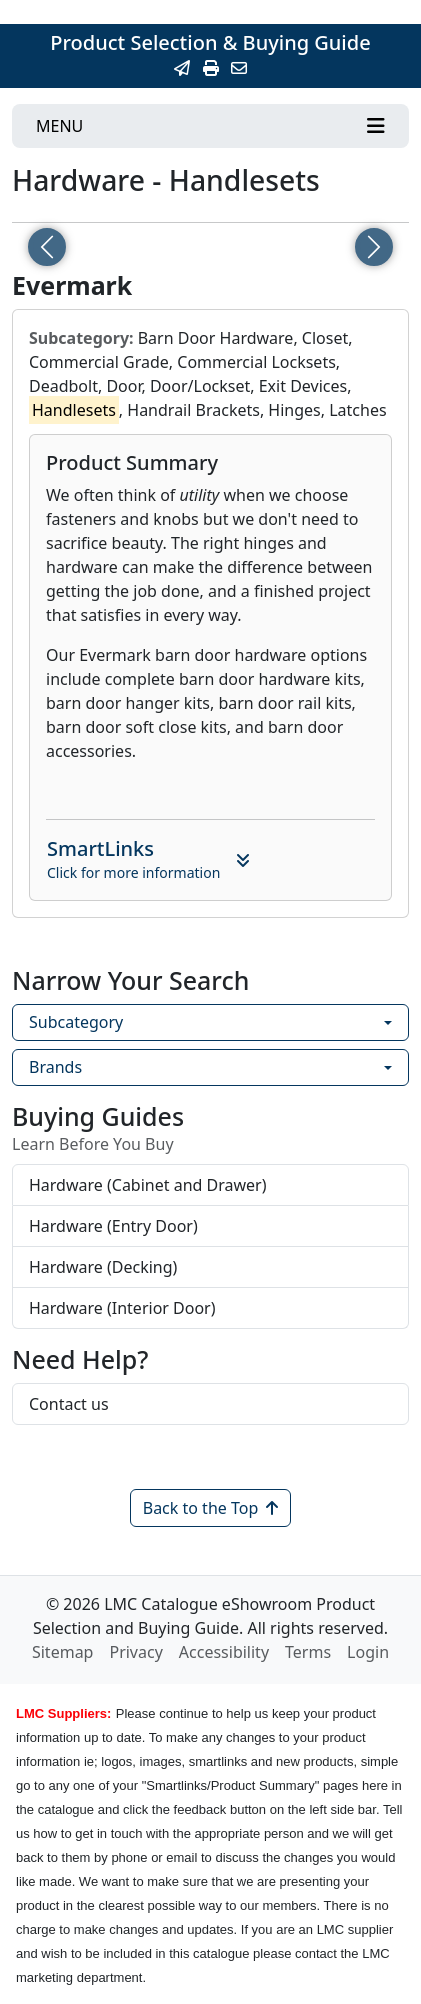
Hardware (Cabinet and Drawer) (148, 1185)
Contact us (69, 1404)
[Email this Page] (182, 68)
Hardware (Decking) (103, 1267)
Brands (55, 1067)
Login (368, 1652)
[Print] (211, 68)
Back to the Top (211, 1508)
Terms (308, 1652)
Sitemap (63, 1652)
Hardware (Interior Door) (122, 1308)
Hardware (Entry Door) (113, 1226)
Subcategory (76, 1022)
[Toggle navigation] (210, 126)
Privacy (135, 1652)
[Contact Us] (239, 68)
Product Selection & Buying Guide (210, 42)
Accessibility (224, 1652)
